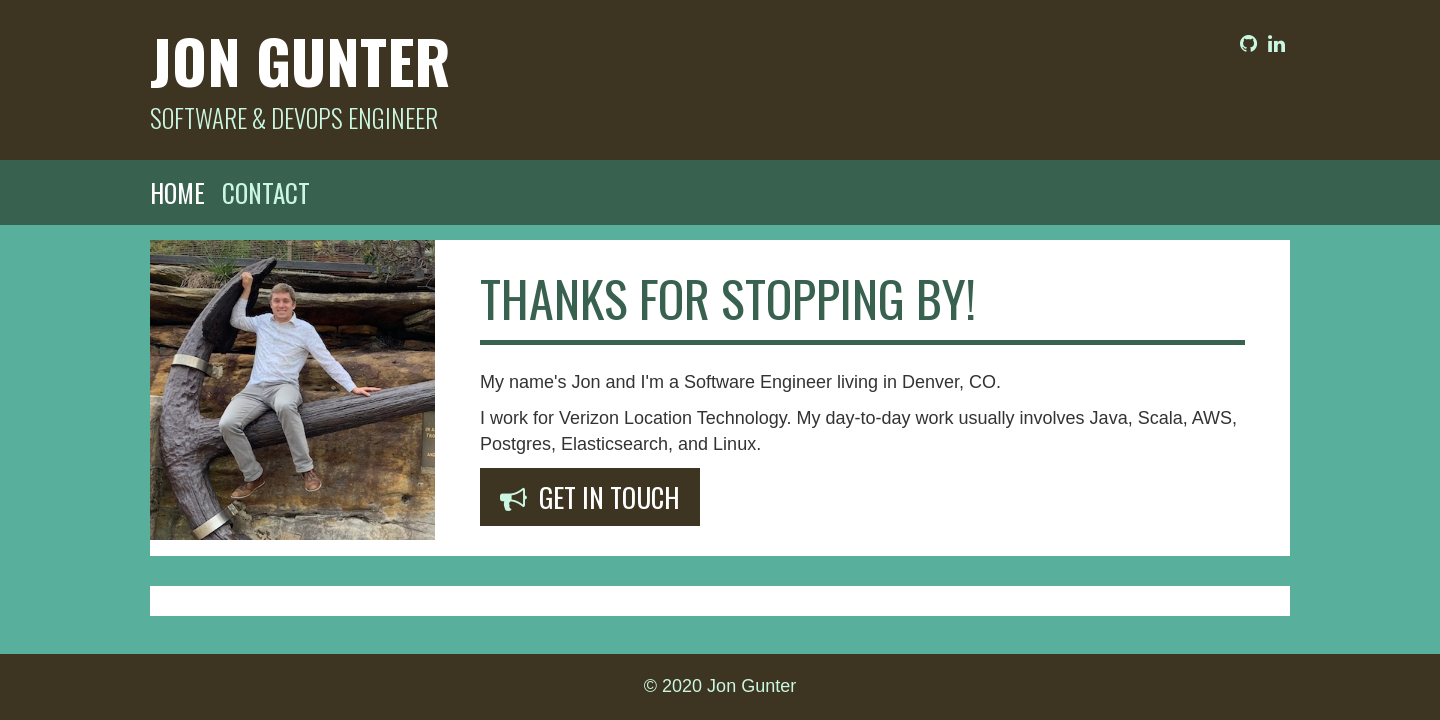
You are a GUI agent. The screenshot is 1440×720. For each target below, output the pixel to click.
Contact (266, 193)
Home (177, 193)
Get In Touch (590, 497)
